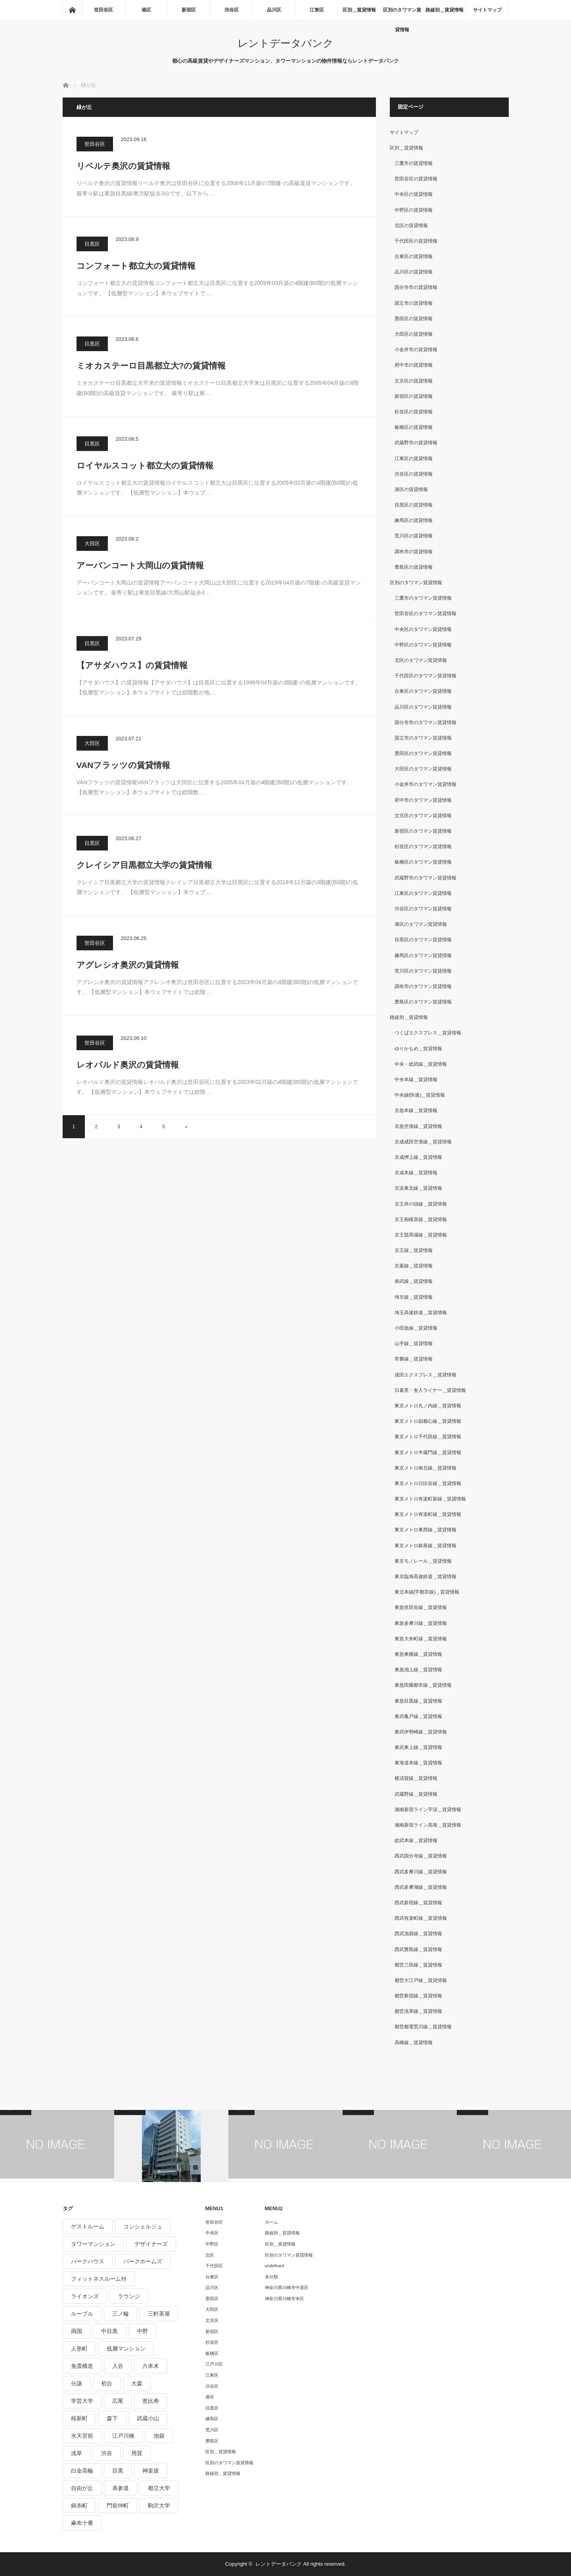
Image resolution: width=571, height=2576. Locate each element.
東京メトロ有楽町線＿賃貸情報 (428, 1514)
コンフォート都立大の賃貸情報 (136, 265)
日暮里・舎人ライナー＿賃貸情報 (430, 1390)
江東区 (317, 10)
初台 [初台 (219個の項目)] (106, 2383)
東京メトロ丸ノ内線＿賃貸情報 (428, 1405)
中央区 (211, 2232)
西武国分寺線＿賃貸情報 (421, 1856)
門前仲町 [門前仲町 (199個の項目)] (118, 2505)
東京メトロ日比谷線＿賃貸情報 (428, 1483)
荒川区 (211, 2429)
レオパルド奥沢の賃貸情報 (128, 1064)
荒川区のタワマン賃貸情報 (423, 971)
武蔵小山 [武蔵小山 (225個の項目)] (148, 2418)
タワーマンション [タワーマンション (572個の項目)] (93, 2244)
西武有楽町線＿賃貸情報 (421, 1918)
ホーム (271, 2222)
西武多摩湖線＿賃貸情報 (421, 1887)
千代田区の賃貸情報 (416, 241)
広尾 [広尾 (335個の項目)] (117, 2401)
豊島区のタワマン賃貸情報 (423, 1002)
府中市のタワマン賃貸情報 (423, 800)
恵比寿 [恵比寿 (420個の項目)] (150, 2401)
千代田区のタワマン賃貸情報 (425, 675)
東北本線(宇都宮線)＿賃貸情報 (427, 1592)
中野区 (211, 2244)
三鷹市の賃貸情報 (414, 163)
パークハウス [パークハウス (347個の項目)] (87, 2261)
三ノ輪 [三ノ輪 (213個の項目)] (120, 2313)
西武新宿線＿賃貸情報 (418, 1902)
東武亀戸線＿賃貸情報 (418, 1716)
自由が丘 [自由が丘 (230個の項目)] (82, 2488)
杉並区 (211, 2342)
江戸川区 (214, 2364)
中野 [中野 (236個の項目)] (142, 2331)
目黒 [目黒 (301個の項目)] (117, 2470)
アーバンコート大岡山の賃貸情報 (140, 565)
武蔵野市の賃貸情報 (416, 442)
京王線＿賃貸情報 (414, 1250)
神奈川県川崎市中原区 (286, 2287)
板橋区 (211, 2353)
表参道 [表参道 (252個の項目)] (120, 2488)
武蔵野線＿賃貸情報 (416, 1794)
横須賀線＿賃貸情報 (416, 1778)
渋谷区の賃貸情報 (414, 474)
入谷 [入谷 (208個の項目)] (117, 2366)
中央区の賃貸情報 (414, 194)
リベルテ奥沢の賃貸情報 (123, 165)
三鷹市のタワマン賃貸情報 (423, 598)
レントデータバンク (285, 43)
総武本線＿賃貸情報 (416, 1840)
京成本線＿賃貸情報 (416, 1172)
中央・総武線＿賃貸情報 (421, 1064)
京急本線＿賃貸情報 (416, 1110)
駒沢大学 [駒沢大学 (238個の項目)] (159, 2505)
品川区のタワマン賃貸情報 (423, 707)
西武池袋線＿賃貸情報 (418, 1933)
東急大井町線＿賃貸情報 (421, 1639)
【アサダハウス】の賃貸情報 (132, 665)
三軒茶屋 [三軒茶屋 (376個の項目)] (159, 2313)
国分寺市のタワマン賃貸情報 (425, 722)
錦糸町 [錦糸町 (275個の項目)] (79, 2505)
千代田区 (214, 2265)
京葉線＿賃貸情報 (414, 1266)
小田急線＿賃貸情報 (416, 1328)
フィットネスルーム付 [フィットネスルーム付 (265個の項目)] (98, 2279)
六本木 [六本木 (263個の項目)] (150, 2366)
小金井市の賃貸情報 (416, 349)
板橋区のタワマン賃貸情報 (423, 862)
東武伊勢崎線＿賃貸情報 (421, 1732)
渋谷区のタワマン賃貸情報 (423, 909)
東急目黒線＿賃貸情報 (418, 1701)
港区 (146, 10)
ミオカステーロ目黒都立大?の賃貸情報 (151, 365)
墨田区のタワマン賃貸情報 (423, 753)
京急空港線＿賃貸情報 (418, 1126)
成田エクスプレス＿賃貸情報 (425, 1375)
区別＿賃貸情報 (359, 10)
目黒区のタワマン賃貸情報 (423, 939)
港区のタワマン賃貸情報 (421, 924)
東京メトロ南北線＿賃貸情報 (425, 1468)
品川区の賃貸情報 (414, 272)
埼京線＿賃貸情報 (414, 1297)
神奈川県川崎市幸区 (284, 2298)
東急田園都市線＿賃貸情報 (423, 1685)
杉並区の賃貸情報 (414, 412)
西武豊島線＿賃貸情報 (418, 1949)
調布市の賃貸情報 (414, 551)
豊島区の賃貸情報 (414, 567)
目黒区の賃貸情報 (414, 505)
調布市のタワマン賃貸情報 (423, 986)
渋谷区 (231, 10)
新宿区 (189, 10)
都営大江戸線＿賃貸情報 (421, 1980)
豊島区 (211, 2440)
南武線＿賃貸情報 (414, 1281)
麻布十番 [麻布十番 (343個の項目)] (82, 2523)
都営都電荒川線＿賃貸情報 (423, 2026)
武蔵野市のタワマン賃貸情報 (425, 878)
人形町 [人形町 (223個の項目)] (79, 2348)
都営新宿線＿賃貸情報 (418, 1996)
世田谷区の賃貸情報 (416, 179)
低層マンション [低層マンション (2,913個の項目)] (126, 2348)
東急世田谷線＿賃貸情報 (421, 1607)
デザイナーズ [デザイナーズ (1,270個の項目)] (151, 2244)
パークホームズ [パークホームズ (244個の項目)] (142, 2261)
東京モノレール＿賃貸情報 (423, 1561)
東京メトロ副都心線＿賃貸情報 (428, 1421)
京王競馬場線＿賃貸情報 (421, 1235)
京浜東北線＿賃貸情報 (418, 1188)
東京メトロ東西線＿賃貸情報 (425, 1530)
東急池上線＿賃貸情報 (418, 1669)
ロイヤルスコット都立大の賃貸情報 (145, 465)
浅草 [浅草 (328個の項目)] (76, 2453)
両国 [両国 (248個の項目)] (76, 2331)
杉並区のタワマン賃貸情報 (423, 846)
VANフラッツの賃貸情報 (124, 765)
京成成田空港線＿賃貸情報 (423, 1142)
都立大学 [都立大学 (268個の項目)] (159, 2488)
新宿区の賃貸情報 (414, 396)
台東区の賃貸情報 (414, 256)
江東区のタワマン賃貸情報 (423, 893)
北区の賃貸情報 (411, 225)
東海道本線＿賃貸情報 (418, 1763)
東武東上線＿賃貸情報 (418, 1747)
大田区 (92, 544)
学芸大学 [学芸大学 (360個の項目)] (82, 2401)
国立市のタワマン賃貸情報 (423, 738)
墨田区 (211, 2298)
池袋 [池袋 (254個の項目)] (159, 2436)
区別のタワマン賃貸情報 (402, 13)
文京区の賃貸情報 (414, 381)
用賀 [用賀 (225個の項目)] (136, 2453)
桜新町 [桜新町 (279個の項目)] (79, 2418)
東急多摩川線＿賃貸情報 (421, 1623)
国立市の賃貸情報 (414, 303)
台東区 (211, 2276)
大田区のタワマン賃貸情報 (423, 769)
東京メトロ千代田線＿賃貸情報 (428, 1436)
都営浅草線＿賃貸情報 (418, 2011)
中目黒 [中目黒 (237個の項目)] (109, 2331)
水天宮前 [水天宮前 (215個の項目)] (82, 2436)
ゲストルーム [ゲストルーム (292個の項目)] (87, 2226)
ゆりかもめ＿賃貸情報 (418, 1048)
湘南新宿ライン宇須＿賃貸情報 (428, 1809)
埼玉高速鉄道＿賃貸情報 (421, 1312)
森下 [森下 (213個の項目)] (112, 2418)
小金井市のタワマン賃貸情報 (425, 784)
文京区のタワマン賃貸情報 (423, 815)
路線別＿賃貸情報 (444, 10)
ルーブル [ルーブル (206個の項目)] (82, 2313)
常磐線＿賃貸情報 (414, 1359)
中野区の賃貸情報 (414, 210)
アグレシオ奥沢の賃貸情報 (128, 964)
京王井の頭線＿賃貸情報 (421, 1204)
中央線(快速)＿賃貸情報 (420, 1095)
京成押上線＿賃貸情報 (418, 1157)
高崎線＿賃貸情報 (414, 2042)
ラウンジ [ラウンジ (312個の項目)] (129, 2296)
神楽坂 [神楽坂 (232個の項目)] (150, 2470)
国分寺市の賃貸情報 (416, 287)
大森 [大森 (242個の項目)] (136, 2383)
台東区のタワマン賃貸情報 (423, 691)
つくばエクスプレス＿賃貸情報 (428, 1033)
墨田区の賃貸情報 (414, 318)
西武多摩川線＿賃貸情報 (421, 1872)
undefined (274, 2265)
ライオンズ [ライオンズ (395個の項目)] (85, 2296)
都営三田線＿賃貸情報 (418, 1965)
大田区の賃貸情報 (414, 334)
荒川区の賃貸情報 (414, 536)
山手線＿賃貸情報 (414, 1343)
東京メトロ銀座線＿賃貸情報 (425, 1545)
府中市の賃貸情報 (414, 365)
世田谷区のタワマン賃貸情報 (425, 613)
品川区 (274, 10)
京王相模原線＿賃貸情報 (421, 1219)
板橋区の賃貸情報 (414, 427)
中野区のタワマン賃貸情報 (423, 645)
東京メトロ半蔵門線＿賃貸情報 (428, 1452)
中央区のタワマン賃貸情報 (423, 629)
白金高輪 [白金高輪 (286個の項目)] (82, 2470)
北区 (209, 2255)
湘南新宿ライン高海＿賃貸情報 (428, 1825)
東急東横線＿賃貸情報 (418, 1654)
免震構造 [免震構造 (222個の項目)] (82, 2366)
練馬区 (211, 2418)
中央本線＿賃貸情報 (416, 1079)
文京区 (211, 2320)
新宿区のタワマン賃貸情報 (423, 831)
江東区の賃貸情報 (414, 458)
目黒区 (92, 244)
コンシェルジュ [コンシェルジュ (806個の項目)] (142, 2226)
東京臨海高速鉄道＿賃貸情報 (425, 1576)
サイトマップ (487, 10)
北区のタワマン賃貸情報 (421, 660)
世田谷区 (103, 10)
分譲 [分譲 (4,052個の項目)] (76, 2383)
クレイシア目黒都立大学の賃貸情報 (144, 864)
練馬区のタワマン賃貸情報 (423, 955)
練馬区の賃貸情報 (414, 520)
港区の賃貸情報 (411, 489)
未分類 (271, 2276)
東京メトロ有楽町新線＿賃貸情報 (430, 1499)
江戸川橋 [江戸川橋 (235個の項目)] (123, 2436)
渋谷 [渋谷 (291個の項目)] (106, 2453)
